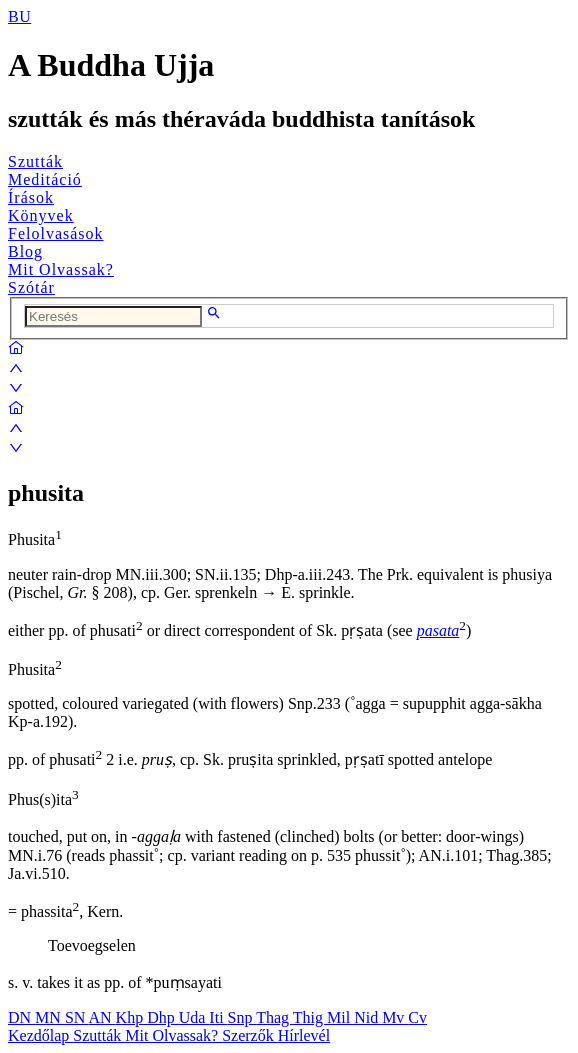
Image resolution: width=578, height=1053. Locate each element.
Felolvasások (56, 233)
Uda (194, 1017)
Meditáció (45, 179)
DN (21, 1017)
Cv (417, 1017)
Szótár (31, 287)
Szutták (35, 161)
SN (77, 1017)
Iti (218, 1017)
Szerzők (250, 1035)
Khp (132, 1017)
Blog (25, 251)
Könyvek (41, 215)
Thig (310, 1017)
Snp (242, 1017)
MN (50, 1017)
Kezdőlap (40, 1035)
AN (101, 1017)
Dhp (163, 1017)
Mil (340, 1017)
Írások (31, 197)
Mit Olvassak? (61, 269)
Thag (274, 1017)
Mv (395, 1017)
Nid (368, 1017)
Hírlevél (304, 1035)
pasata (438, 630)
